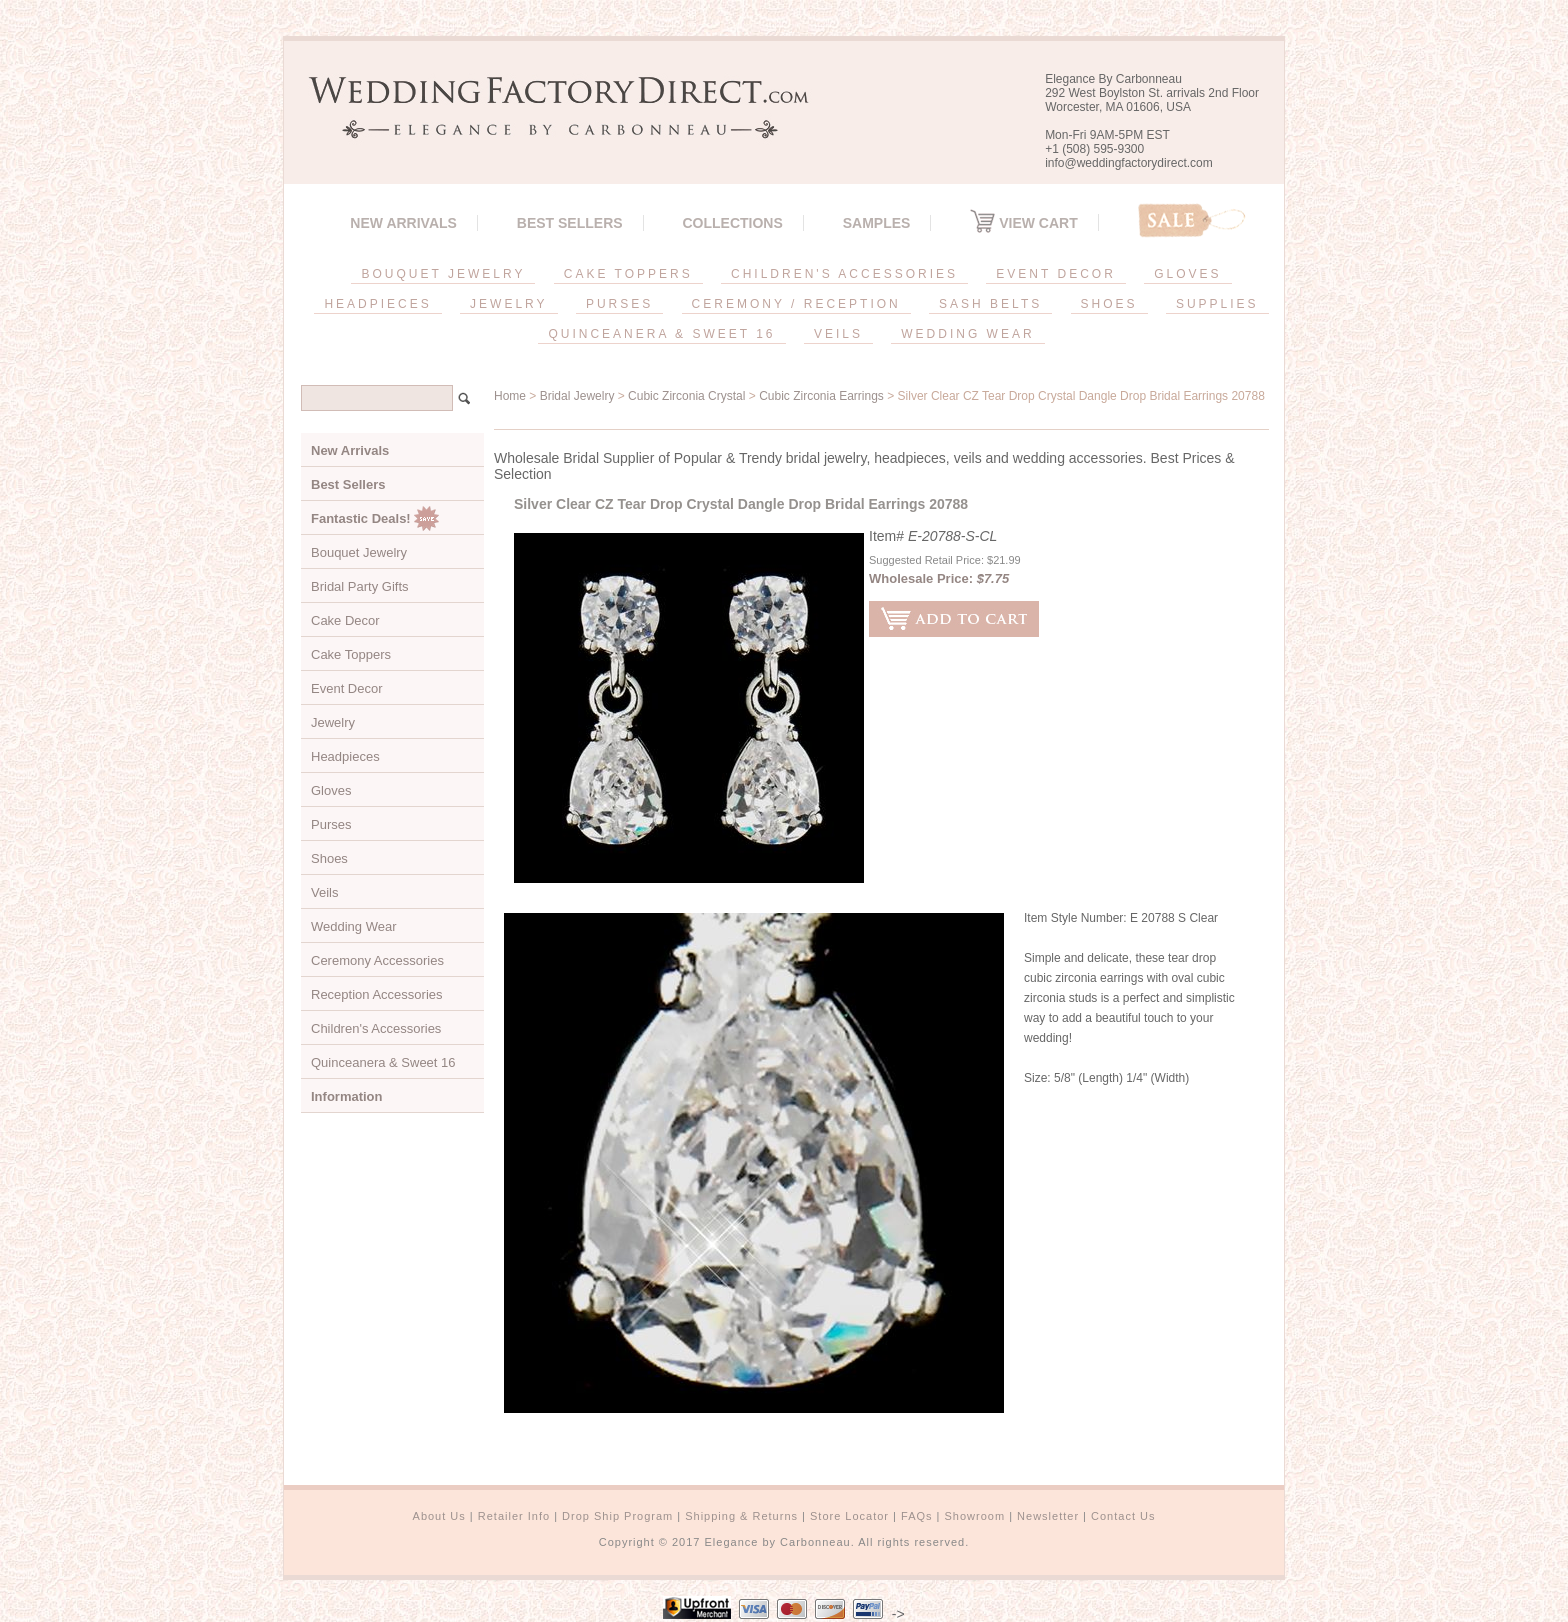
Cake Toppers (351, 654)
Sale (1192, 220)
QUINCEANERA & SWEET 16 (661, 334)
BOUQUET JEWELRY (443, 274)
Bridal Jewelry (577, 396)
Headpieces (345, 756)
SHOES (1109, 304)
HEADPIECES (377, 304)
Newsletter (1048, 1516)
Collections (732, 223)
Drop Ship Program (617, 1516)
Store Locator (849, 1516)
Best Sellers (570, 223)
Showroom (975, 1516)
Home (510, 396)
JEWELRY (508, 304)
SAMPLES (877, 223)
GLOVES (1187, 274)
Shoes (329, 858)
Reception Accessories (377, 994)
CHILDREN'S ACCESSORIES (844, 274)
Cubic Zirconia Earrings (821, 396)
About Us (439, 1516)
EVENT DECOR (1055, 274)
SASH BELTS (990, 304)
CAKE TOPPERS (628, 274)
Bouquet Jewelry (359, 552)
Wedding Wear (354, 926)
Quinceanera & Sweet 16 (383, 1062)
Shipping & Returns (741, 1516)
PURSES (619, 304)
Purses (331, 824)
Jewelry (333, 722)
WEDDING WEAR (967, 334)
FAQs (917, 1516)
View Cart (1023, 223)
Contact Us (1123, 1516)
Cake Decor (345, 620)
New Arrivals (403, 223)
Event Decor (347, 688)
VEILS (838, 334)
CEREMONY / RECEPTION (796, 304)
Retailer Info (514, 1516)
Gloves (331, 790)
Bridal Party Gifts (360, 586)
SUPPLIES (1217, 304)
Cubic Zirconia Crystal (686, 396)
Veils (324, 892)
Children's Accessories (376, 1028)
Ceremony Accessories (377, 960)
